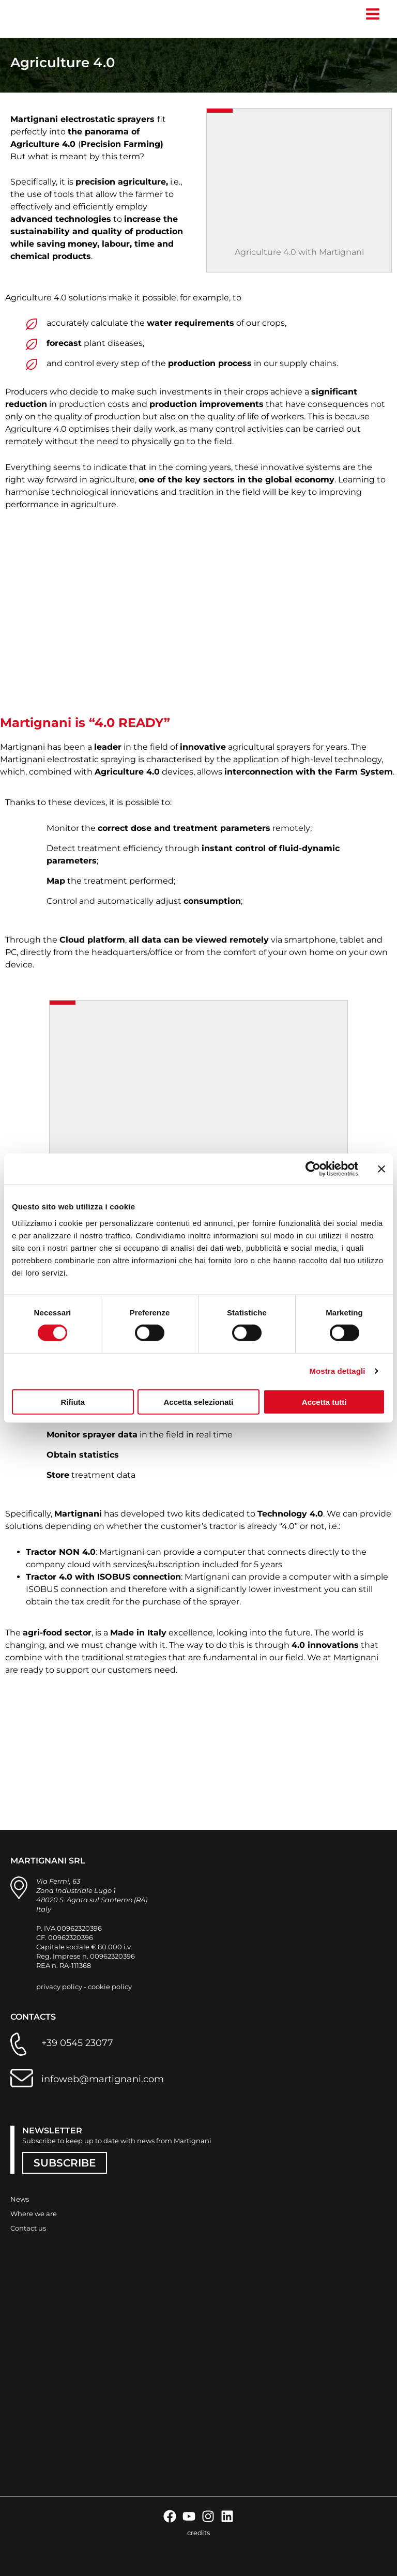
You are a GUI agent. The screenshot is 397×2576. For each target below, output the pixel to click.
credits (198, 2532)
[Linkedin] (227, 2516)
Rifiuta (72, 1401)
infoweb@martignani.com (102, 2079)
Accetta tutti (324, 1401)
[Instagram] (208, 2516)
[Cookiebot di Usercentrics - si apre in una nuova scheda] (313, 1169)
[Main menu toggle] (372, 14)
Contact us (28, 2228)
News (19, 2199)
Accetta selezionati (198, 1401)
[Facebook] (169, 2516)
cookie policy (110, 1986)
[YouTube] (188, 2516)
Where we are (33, 2213)
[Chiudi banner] (381, 1169)
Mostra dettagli (337, 1371)
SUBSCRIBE (65, 2163)
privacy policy (59, 1986)
